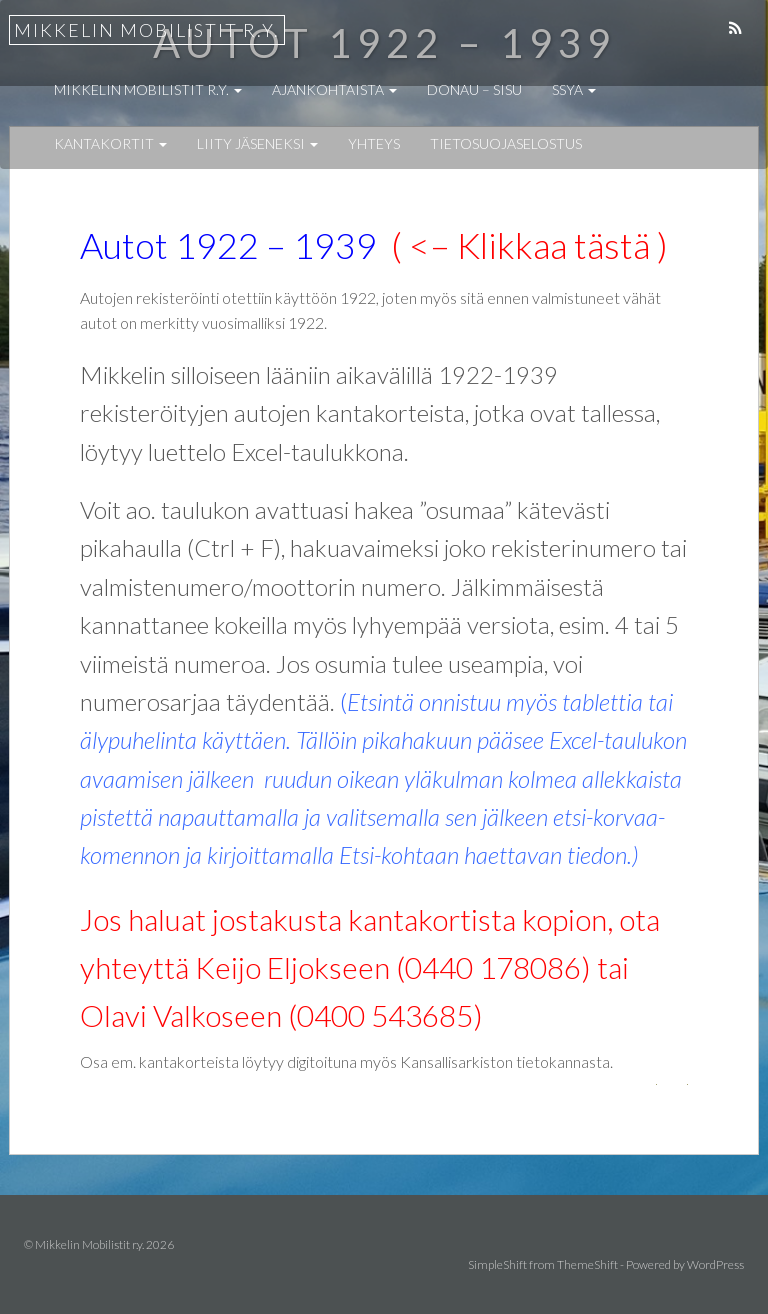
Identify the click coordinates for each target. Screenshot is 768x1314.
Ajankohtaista (334, 89)
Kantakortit (110, 143)
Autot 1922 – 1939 (228, 245)
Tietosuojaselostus (506, 143)
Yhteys (374, 143)
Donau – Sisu (474, 89)
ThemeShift (587, 1264)
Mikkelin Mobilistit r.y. (147, 30)
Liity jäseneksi (257, 143)
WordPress (715, 1264)
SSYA (574, 89)
